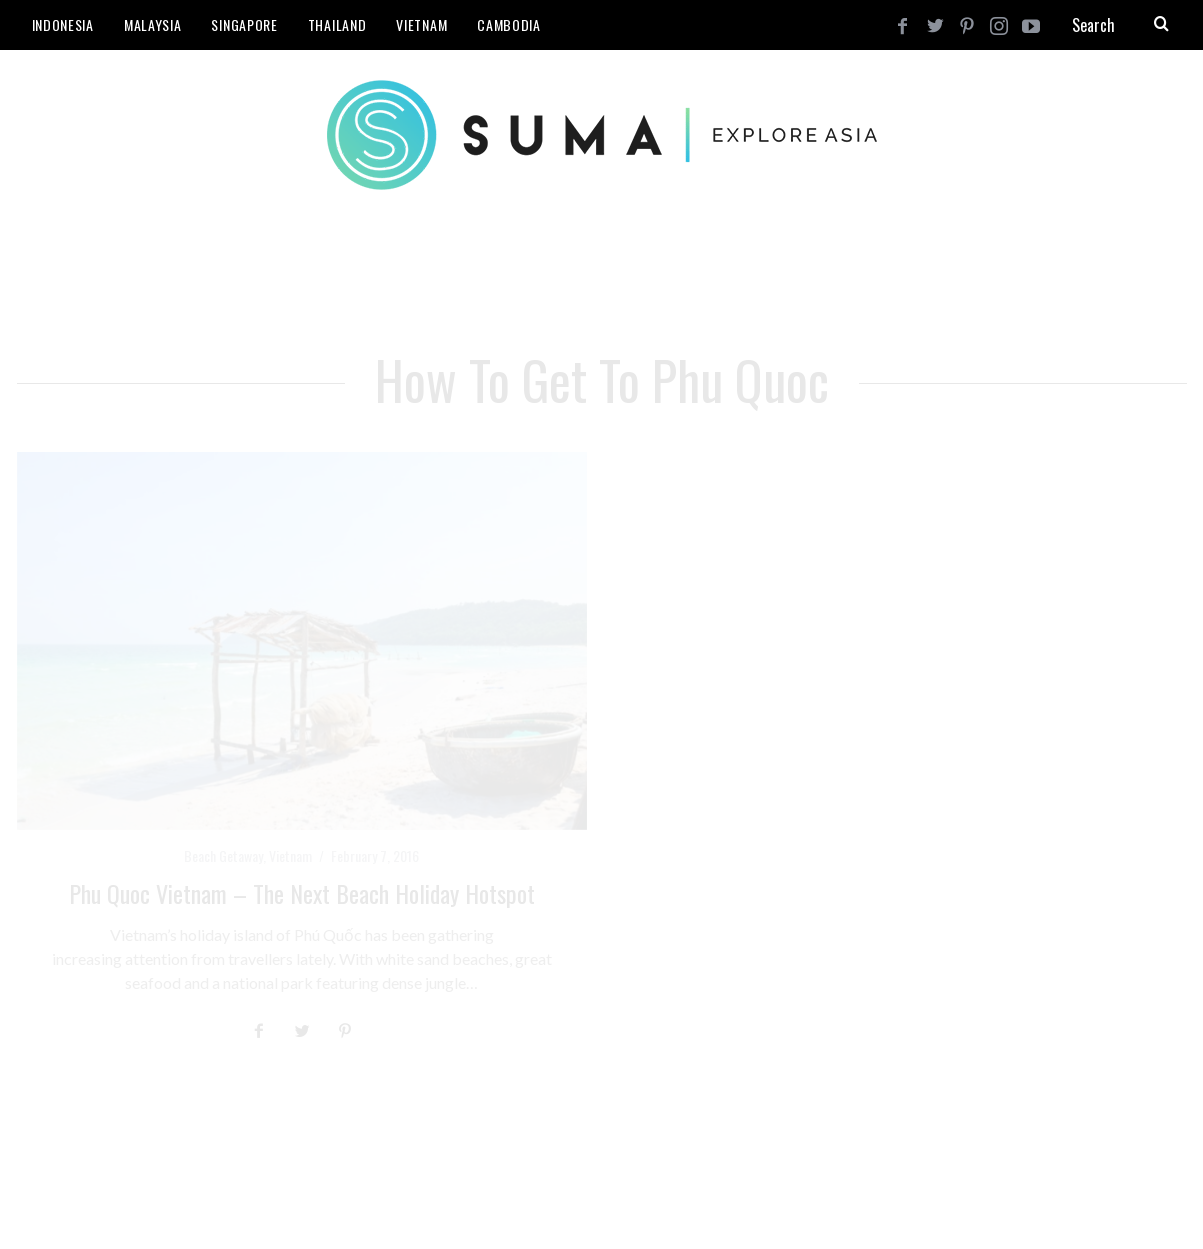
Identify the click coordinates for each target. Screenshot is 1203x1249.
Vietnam (421, 24)
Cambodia (509, 24)
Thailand (337, 24)
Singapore (244, 24)
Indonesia (63, 24)
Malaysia (153, 24)
